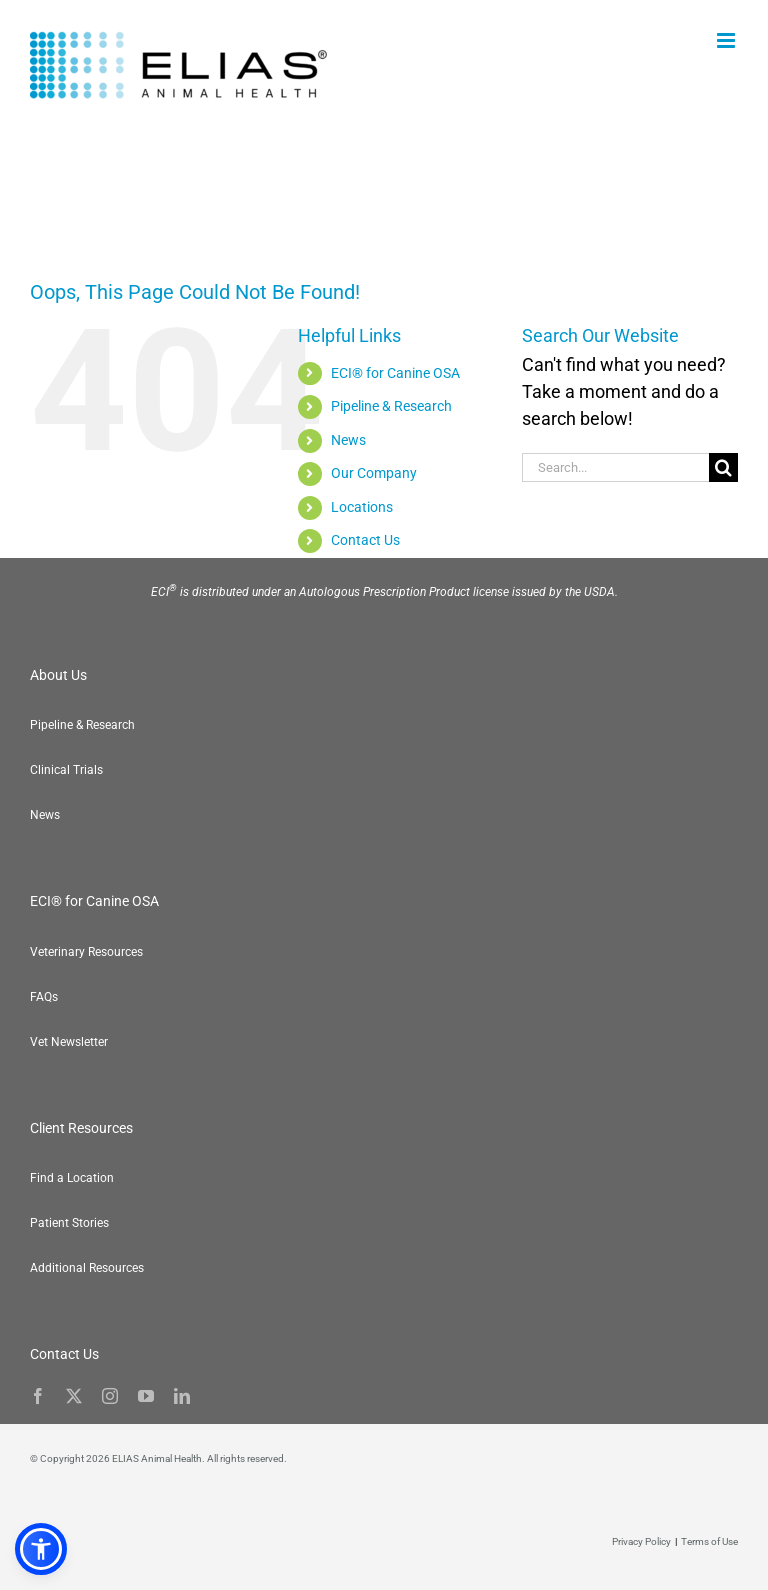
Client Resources (81, 1128)
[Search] (723, 467)
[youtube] (146, 1396)
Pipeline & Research (391, 406)
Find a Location (72, 1178)
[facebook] (38, 1396)
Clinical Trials (66, 770)
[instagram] (110, 1396)
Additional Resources (87, 1268)
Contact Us (365, 540)
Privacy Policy (641, 1541)
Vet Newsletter (69, 1042)
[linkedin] (182, 1396)
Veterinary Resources (86, 952)
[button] (728, 1550)
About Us (58, 675)
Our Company (374, 473)
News (348, 440)
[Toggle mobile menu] (727, 40)
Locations (362, 507)
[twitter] (74, 1396)
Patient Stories (69, 1223)
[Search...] (615, 467)
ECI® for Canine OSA (395, 373)
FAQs (44, 997)
